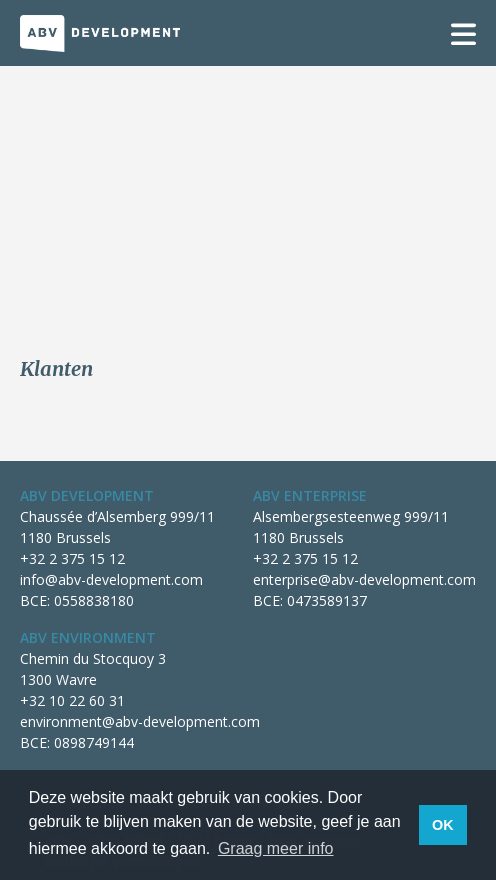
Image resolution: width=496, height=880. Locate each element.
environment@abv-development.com (140, 721)
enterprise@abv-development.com (364, 579)
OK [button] (443, 825)
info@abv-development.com (111, 579)
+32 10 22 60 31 (72, 700)
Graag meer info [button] (276, 848)
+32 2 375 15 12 (72, 558)
